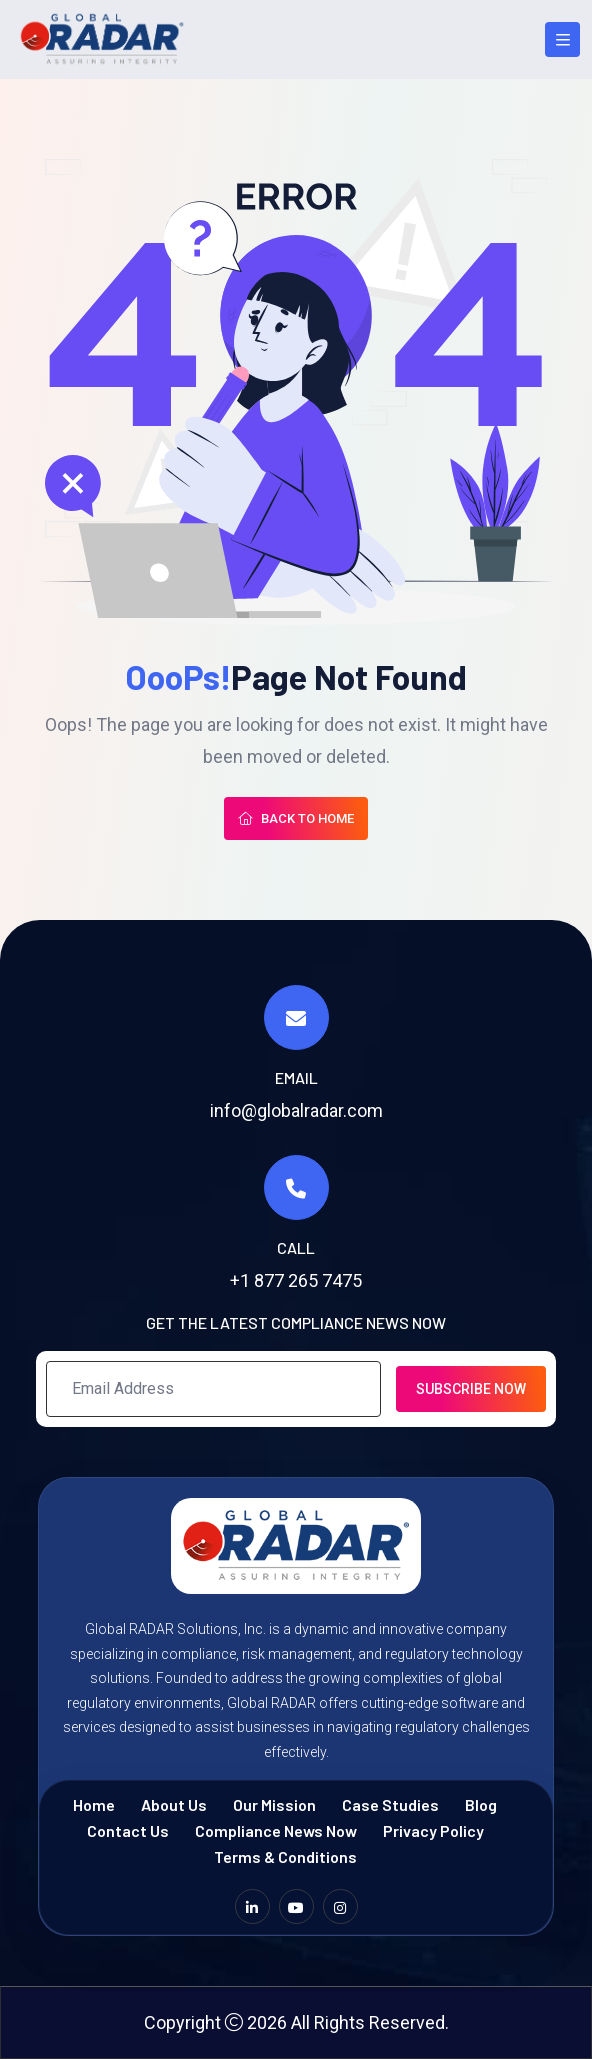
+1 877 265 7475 (296, 1280)
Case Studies (390, 1804)
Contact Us (128, 1830)
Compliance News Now (276, 1830)
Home (94, 1804)
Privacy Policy (433, 1830)
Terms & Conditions (285, 1856)
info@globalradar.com (296, 1110)
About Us (174, 1804)
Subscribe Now (471, 1389)
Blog (481, 1804)
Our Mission (274, 1804)
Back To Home (296, 818)
